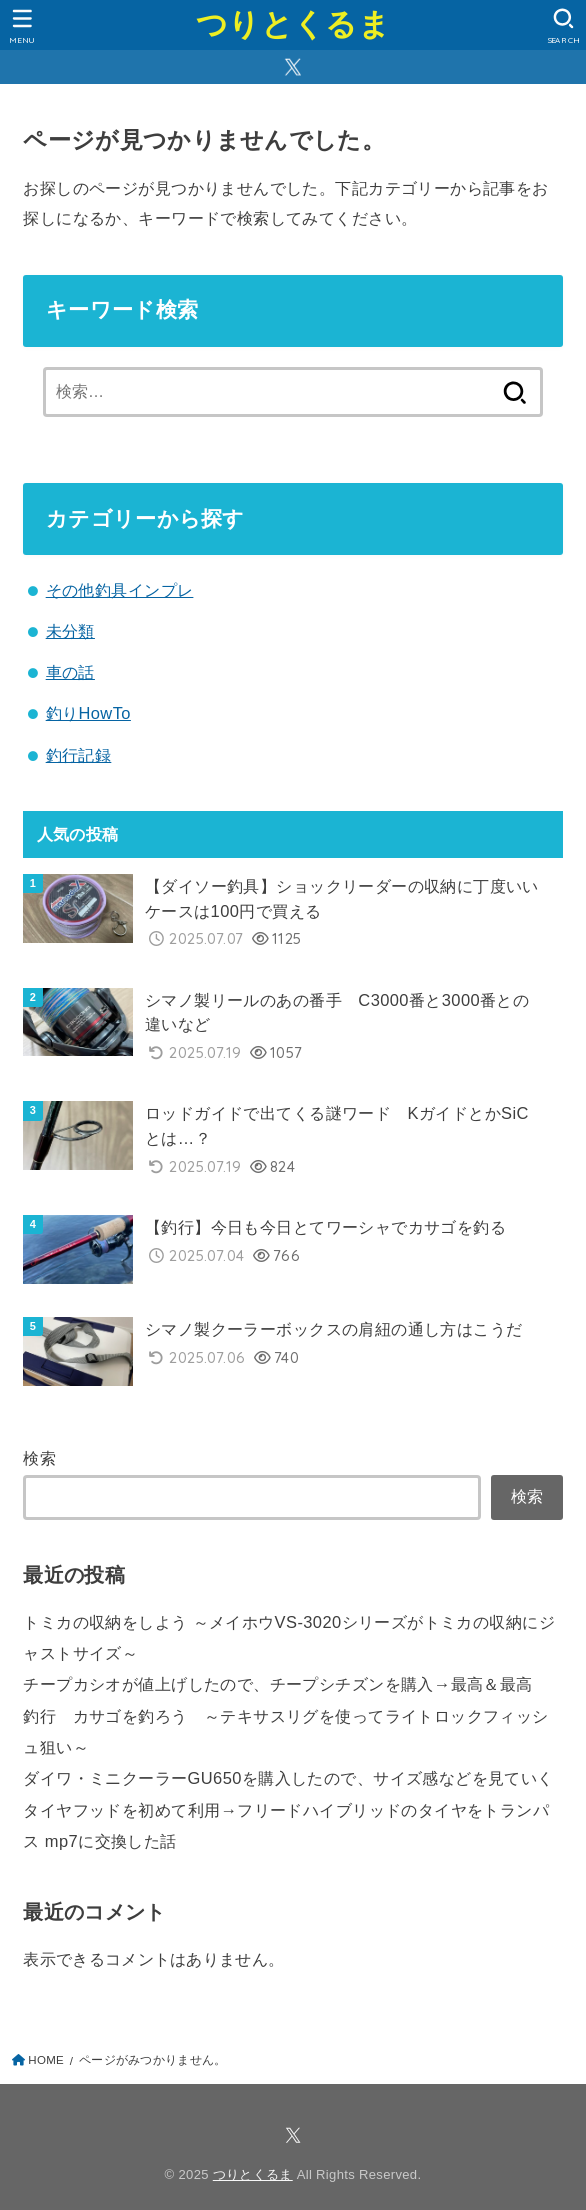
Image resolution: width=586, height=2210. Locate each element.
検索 (39, 1458)
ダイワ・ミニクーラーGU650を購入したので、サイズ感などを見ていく (288, 1778)
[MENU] (22, 26)
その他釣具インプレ (120, 590)
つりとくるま (293, 24)
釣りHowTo (88, 713)
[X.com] (293, 67)
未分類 (70, 631)
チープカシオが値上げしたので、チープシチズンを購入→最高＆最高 (277, 1684)
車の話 (70, 672)
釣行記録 (79, 755)
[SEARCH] (563, 26)
